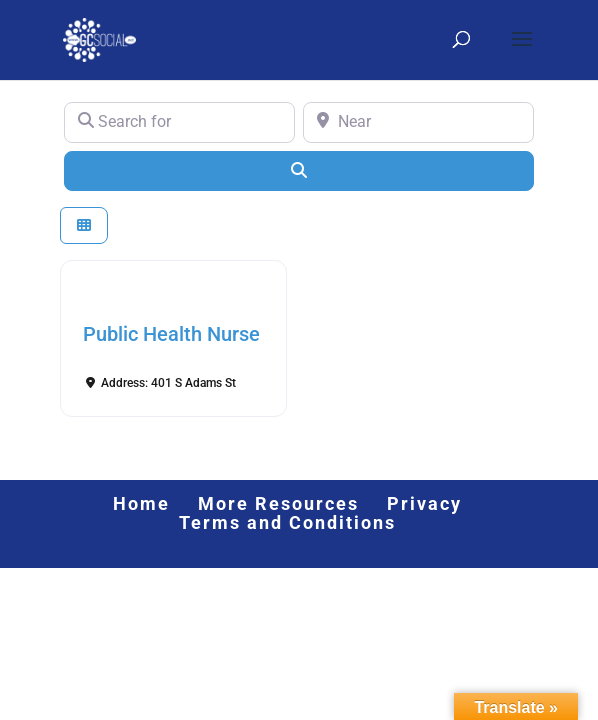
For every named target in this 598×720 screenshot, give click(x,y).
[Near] (418, 122)
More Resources (278, 503)
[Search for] (179, 122)
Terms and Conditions (287, 522)
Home (141, 503)
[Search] (299, 171)
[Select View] (84, 225)
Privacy (424, 503)
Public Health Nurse (171, 334)
